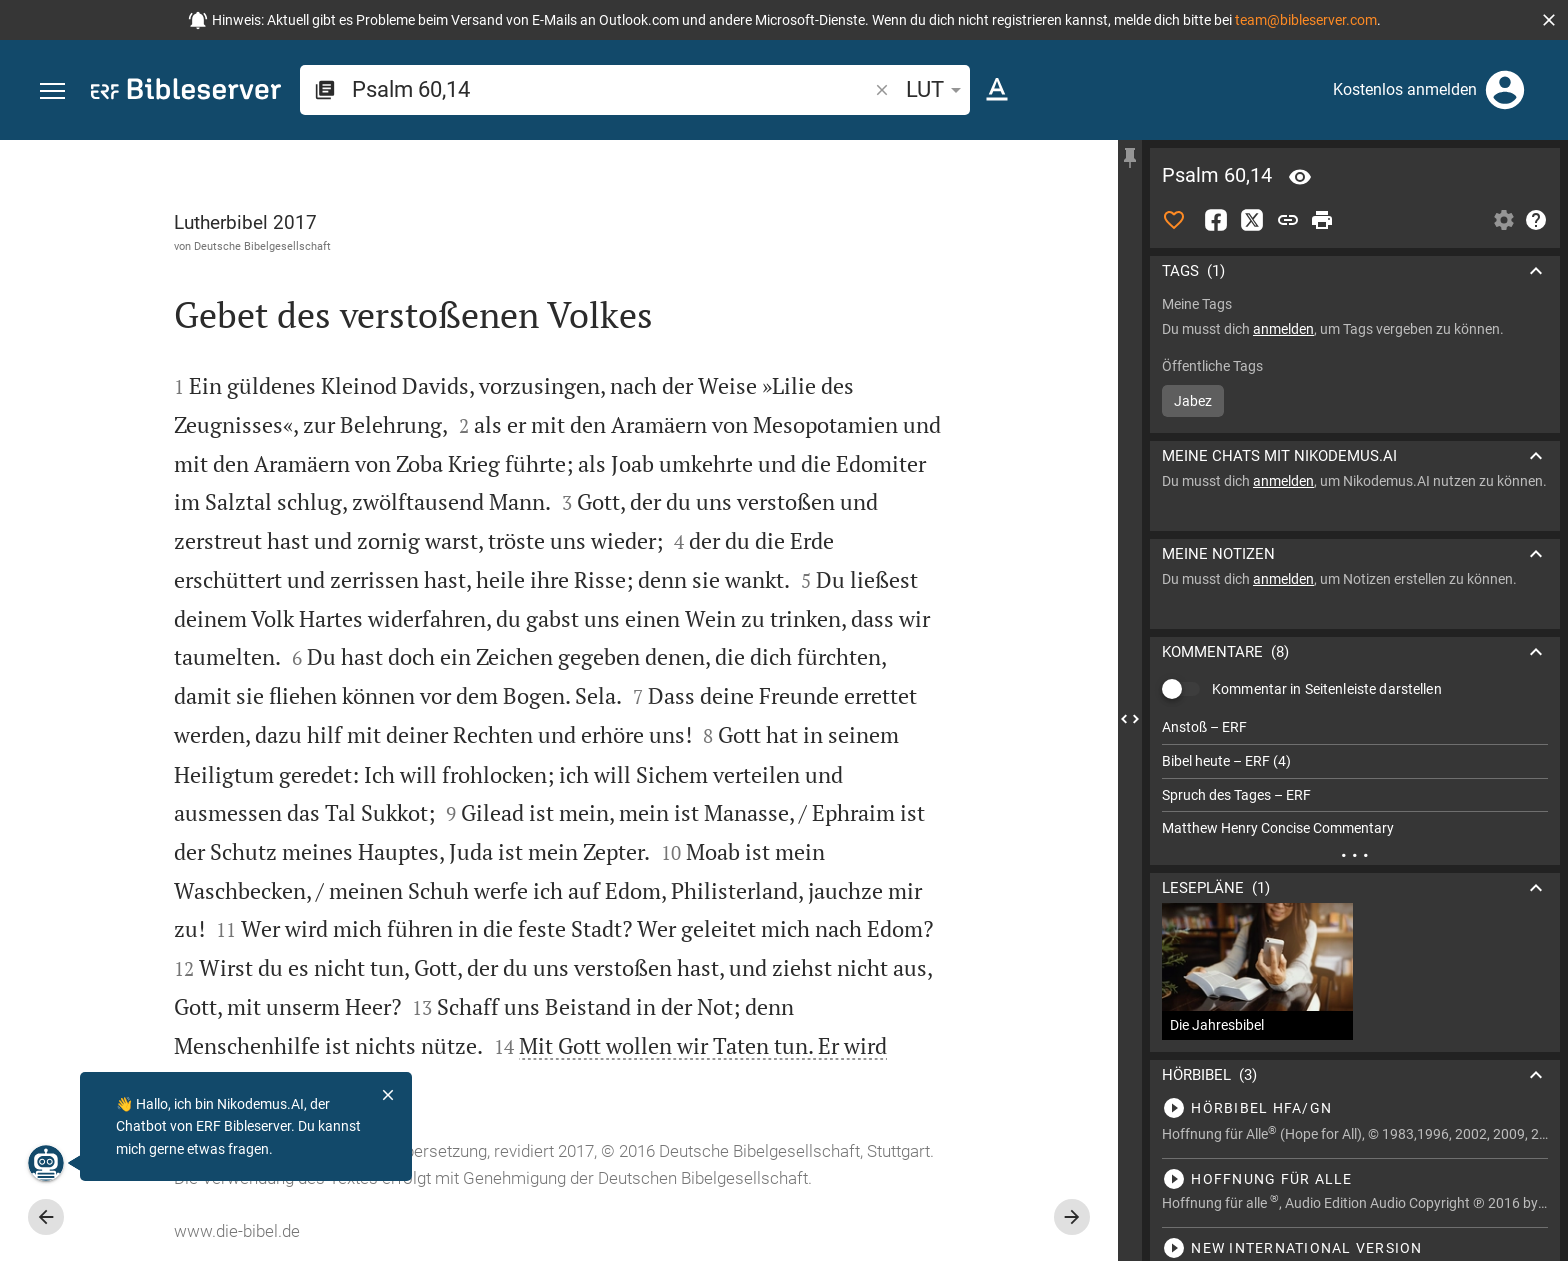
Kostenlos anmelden (1405, 89)
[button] (1549, 20)
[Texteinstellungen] (997, 90)
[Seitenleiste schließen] (1130, 718)
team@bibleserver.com (1306, 20)
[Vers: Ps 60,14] (1300, 177)
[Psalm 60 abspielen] (1355, 1108)
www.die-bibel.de (237, 1231)
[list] (1355, 778)
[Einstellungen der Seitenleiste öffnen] (1504, 220)
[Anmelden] (1505, 90)
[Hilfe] (1536, 220)
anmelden (1283, 329)
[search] (611, 89)
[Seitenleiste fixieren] (1130, 158)
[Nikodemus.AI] (46, 1163)
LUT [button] (937, 89)
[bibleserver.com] (186, 92)
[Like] (1174, 220)
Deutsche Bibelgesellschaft (262, 246)
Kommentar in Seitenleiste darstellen (1327, 689)
